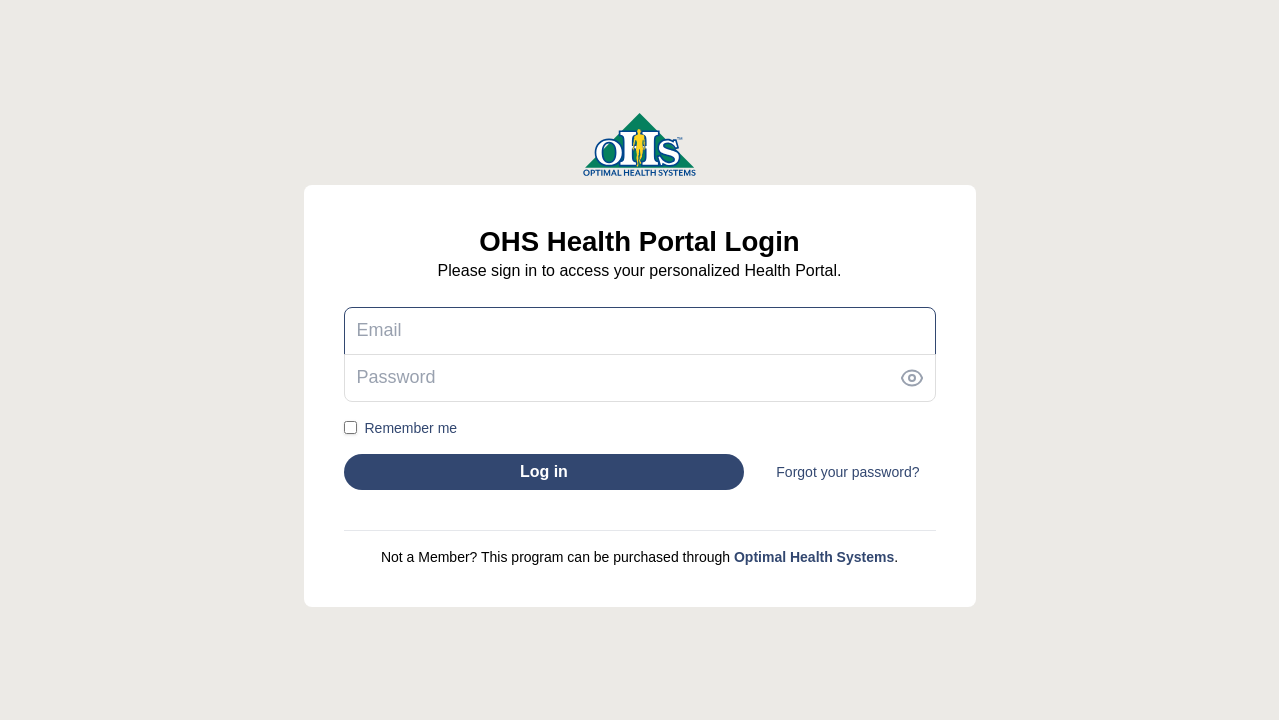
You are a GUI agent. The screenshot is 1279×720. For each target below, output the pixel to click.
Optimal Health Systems (814, 557)
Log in (544, 471)
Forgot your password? (847, 472)
